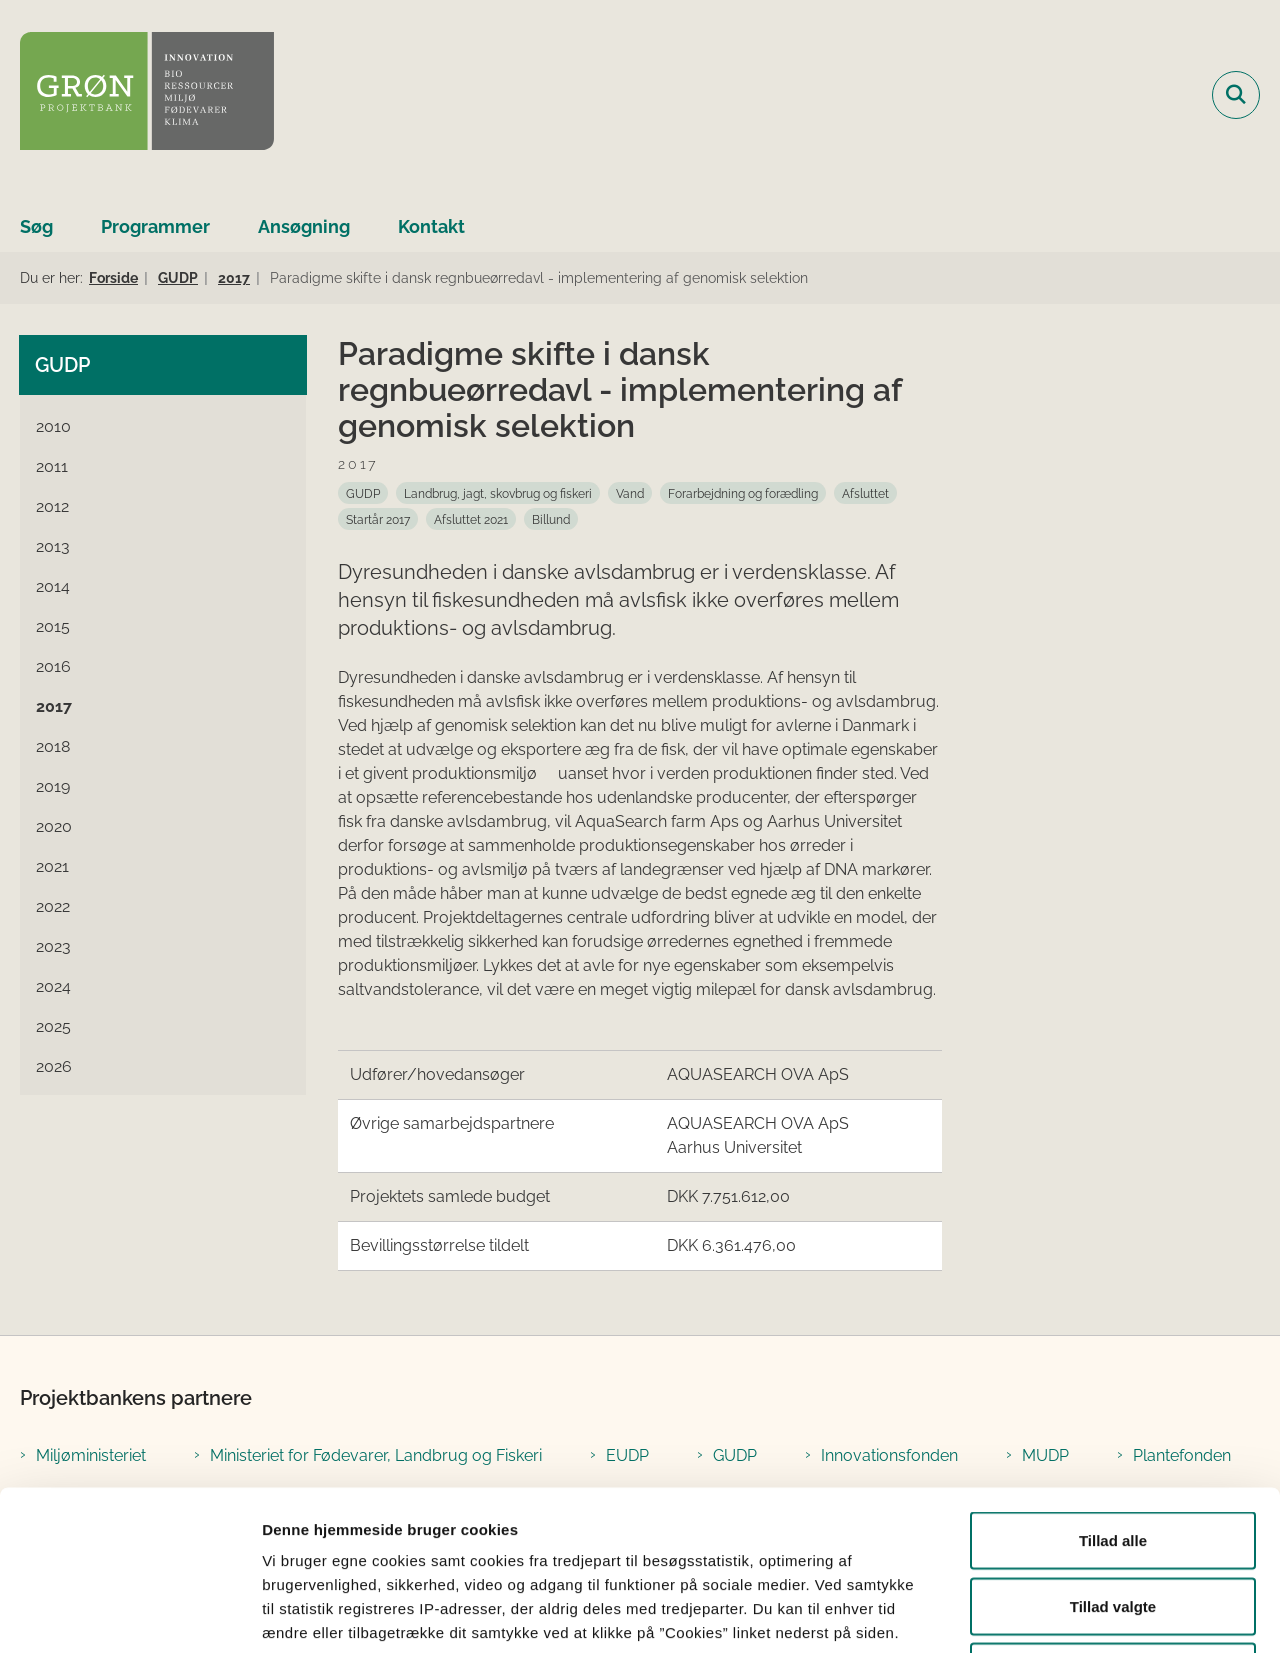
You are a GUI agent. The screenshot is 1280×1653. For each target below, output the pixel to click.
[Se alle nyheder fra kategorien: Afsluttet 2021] (471, 519)
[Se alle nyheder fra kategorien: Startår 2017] (378, 519)
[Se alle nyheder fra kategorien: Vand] (630, 493)
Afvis (1113, 1521)
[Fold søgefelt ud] (1236, 95)
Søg (36, 226)
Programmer (155, 226)
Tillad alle (1113, 1390)
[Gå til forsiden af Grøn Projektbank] (147, 94)
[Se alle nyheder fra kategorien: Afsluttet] (865, 493)
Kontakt (431, 226)
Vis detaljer (1039, 1613)
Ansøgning (304, 226)
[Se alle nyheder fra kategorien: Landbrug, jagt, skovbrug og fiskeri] (498, 493)
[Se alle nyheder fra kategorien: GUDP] (363, 493)
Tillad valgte (1113, 1456)
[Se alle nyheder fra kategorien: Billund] (551, 519)
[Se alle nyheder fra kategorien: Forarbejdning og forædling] (743, 493)
